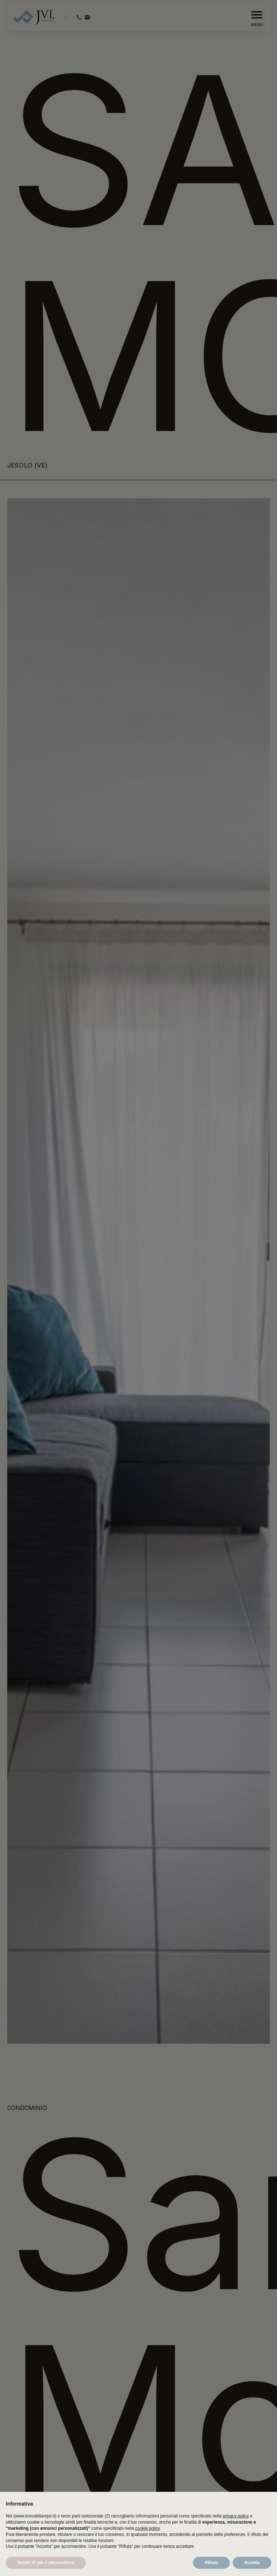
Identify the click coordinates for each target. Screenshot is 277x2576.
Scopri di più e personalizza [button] (45, 2562)
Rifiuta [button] (211, 2562)
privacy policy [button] (236, 2516)
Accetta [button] (252, 2562)
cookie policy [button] (147, 2528)
